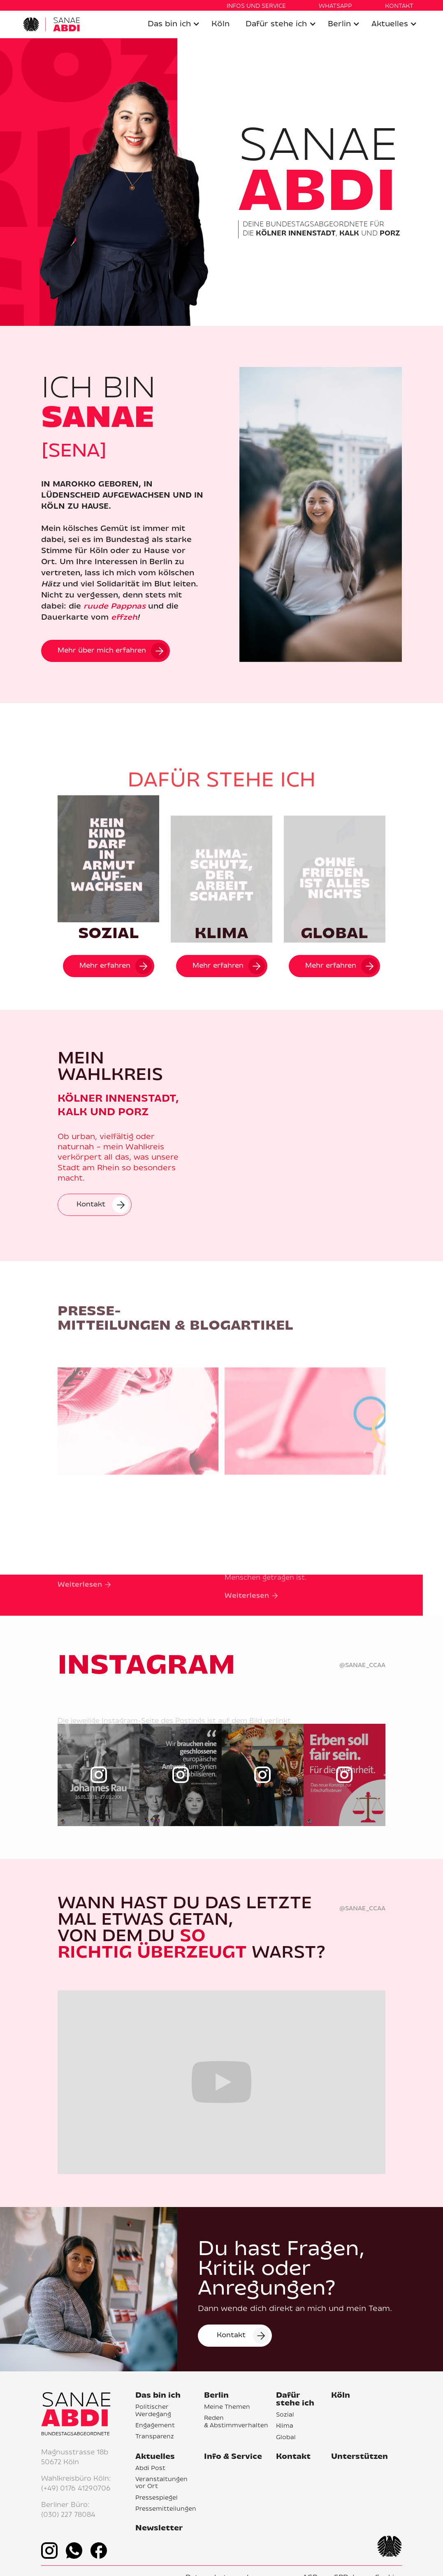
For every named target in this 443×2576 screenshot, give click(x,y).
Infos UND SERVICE (256, 6)
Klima (284, 2426)
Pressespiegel (156, 2498)
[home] (51, 24)
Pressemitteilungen (165, 2509)
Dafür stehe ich (276, 24)
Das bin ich (169, 24)
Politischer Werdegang (153, 2411)
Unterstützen (359, 2457)
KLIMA (221, 934)
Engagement (155, 2426)
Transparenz (154, 2437)
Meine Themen (227, 2407)
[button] (174, 24)
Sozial (285, 2415)
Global (286, 2438)
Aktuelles (389, 24)
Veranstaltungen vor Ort (161, 2483)
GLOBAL (334, 934)
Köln (220, 24)
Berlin (339, 24)
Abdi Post (150, 2468)
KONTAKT (399, 6)
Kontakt (293, 2457)
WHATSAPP (335, 6)
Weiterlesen (80, 1613)
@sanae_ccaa (362, 1666)
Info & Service (233, 2457)
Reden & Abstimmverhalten (236, 2422)
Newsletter (159, 2528)
